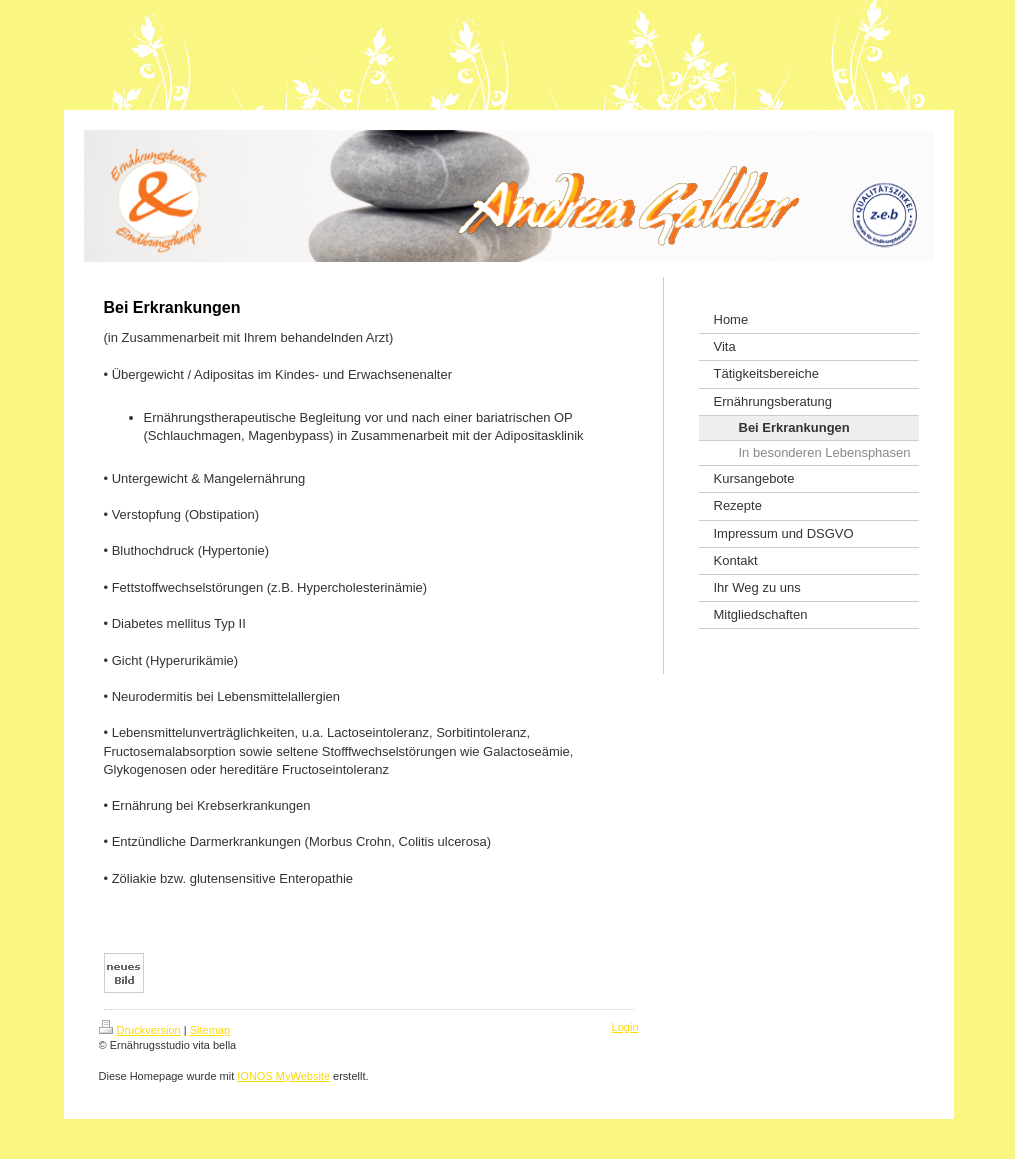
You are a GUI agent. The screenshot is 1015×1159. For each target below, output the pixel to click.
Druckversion (140, 1030)
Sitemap (210, 1030)
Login (625, 1027)
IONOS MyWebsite (283, 1076)
